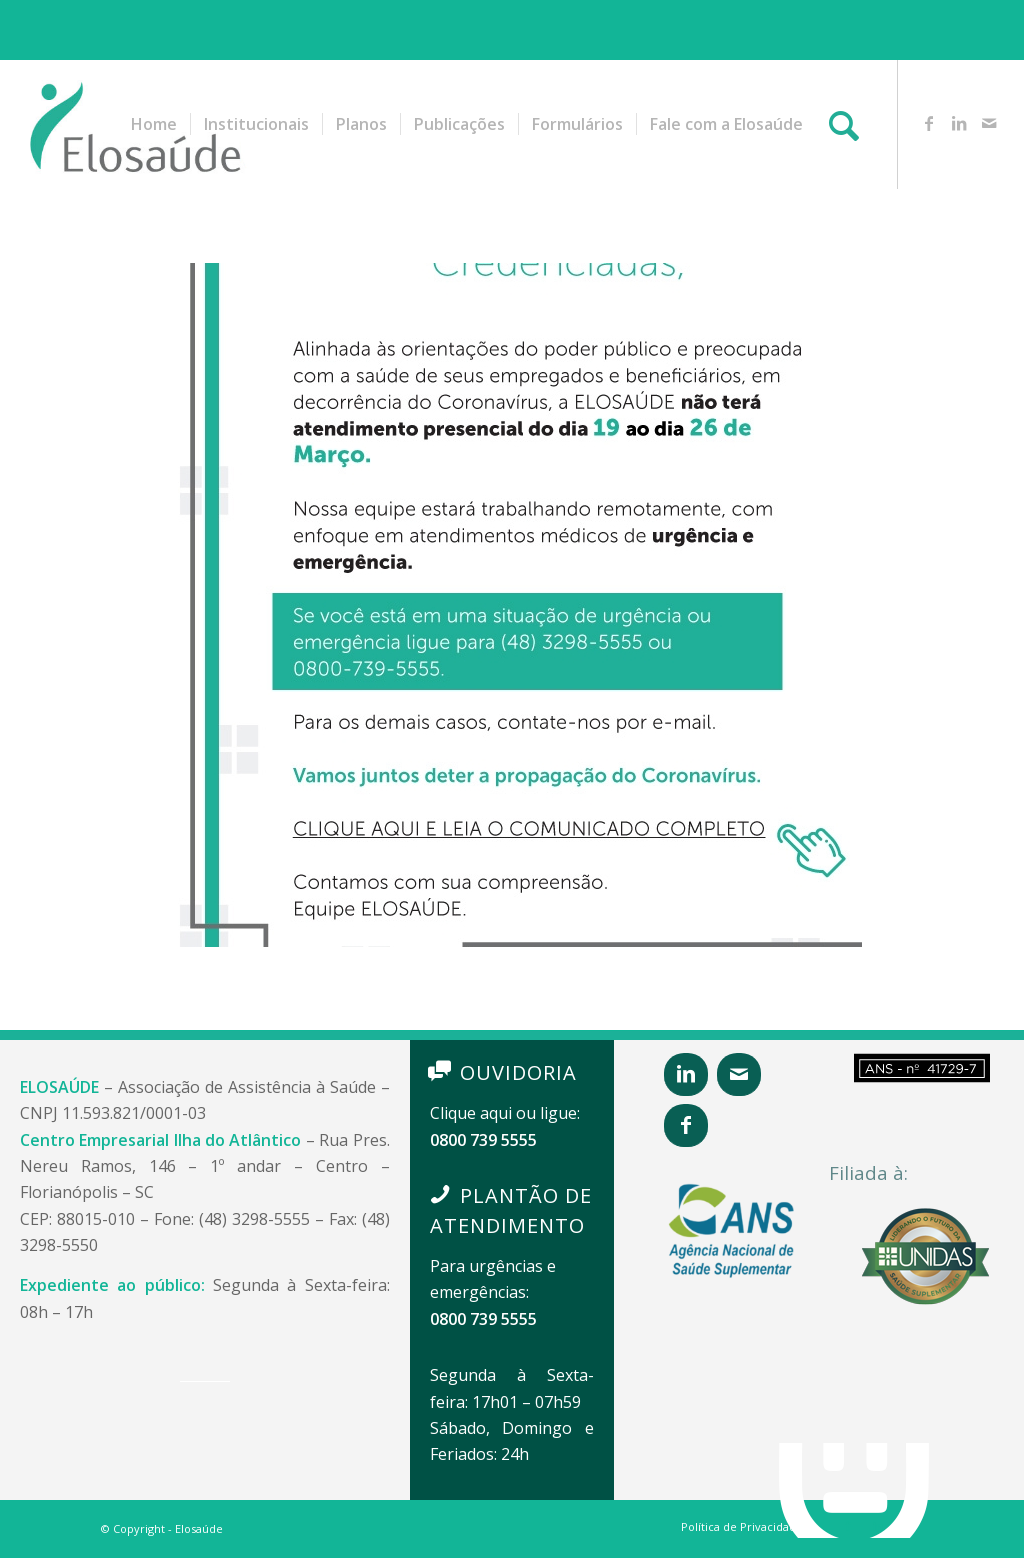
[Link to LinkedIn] (959, 123)
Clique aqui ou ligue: (505, 1113)
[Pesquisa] (844, 124)
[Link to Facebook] (929, 123)
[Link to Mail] (989, 123)
